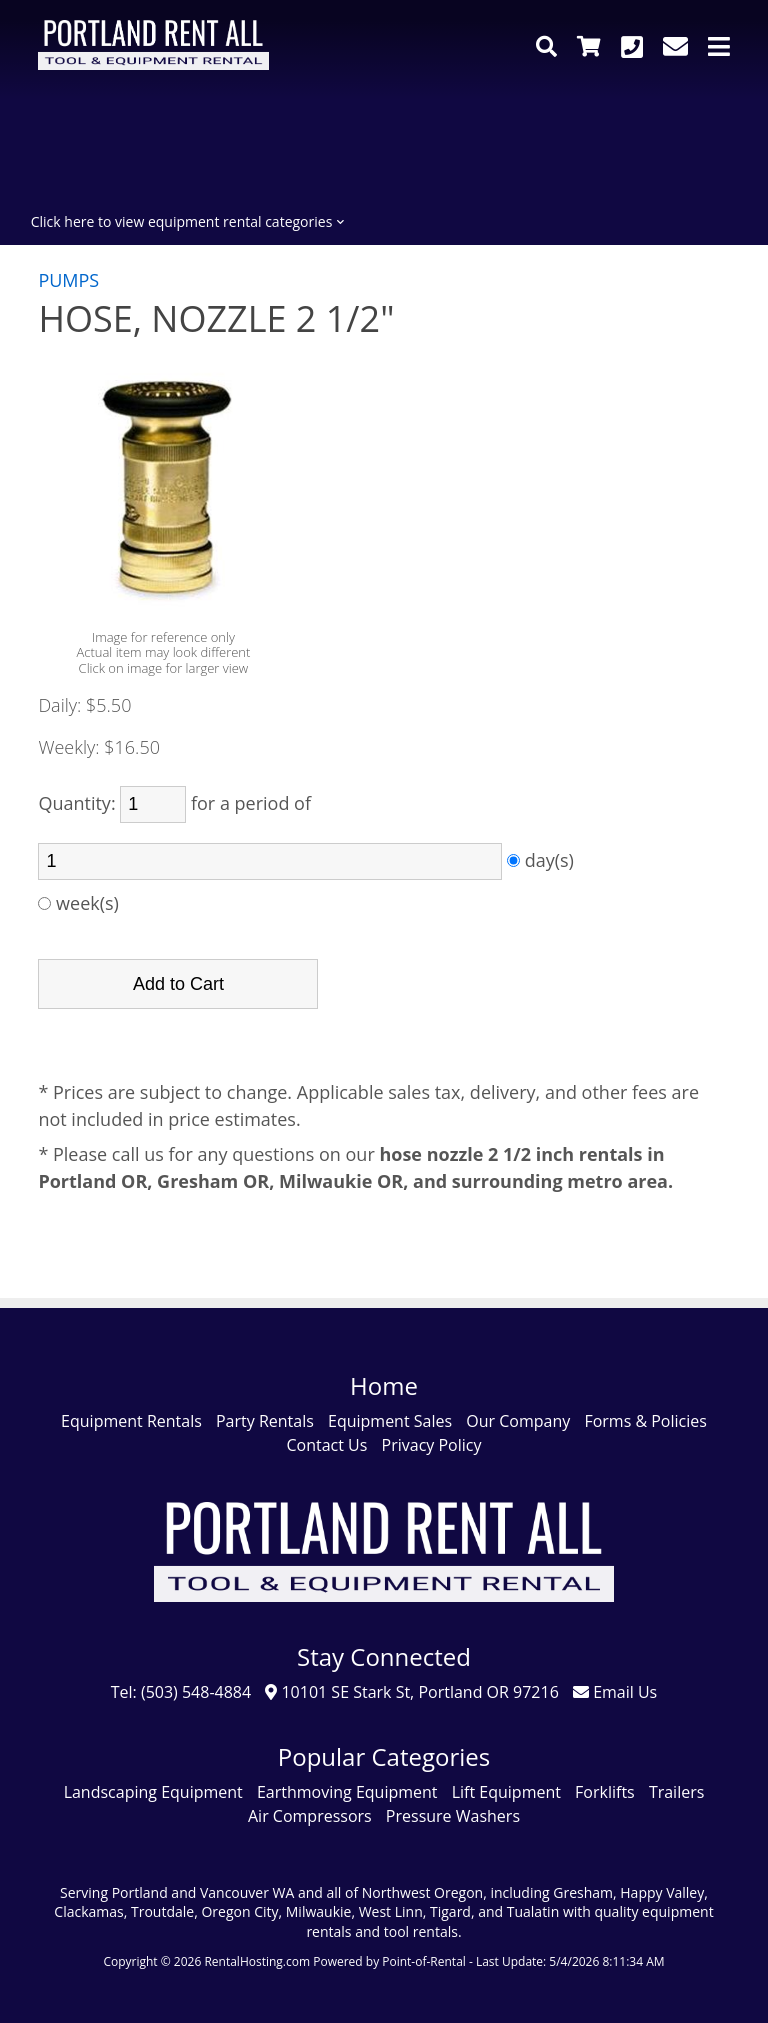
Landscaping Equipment (153, 1792)
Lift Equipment (506, 1792)
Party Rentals (265, 1421)
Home (384, 1385)
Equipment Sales (390, 1421)
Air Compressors (310, 1816)
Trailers (676, 1792)
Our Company (518, 1421)
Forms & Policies (645, 1421)
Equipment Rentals (131, 1421)
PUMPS (68, 280)
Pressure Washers (453, 1816)
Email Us (615, 1692)
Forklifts (605, 1792)
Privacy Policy (432, 1445)
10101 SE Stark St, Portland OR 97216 (412, 1692)
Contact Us (326, 1445)
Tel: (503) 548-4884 (181, 1692)
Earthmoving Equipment (347, 1792)
